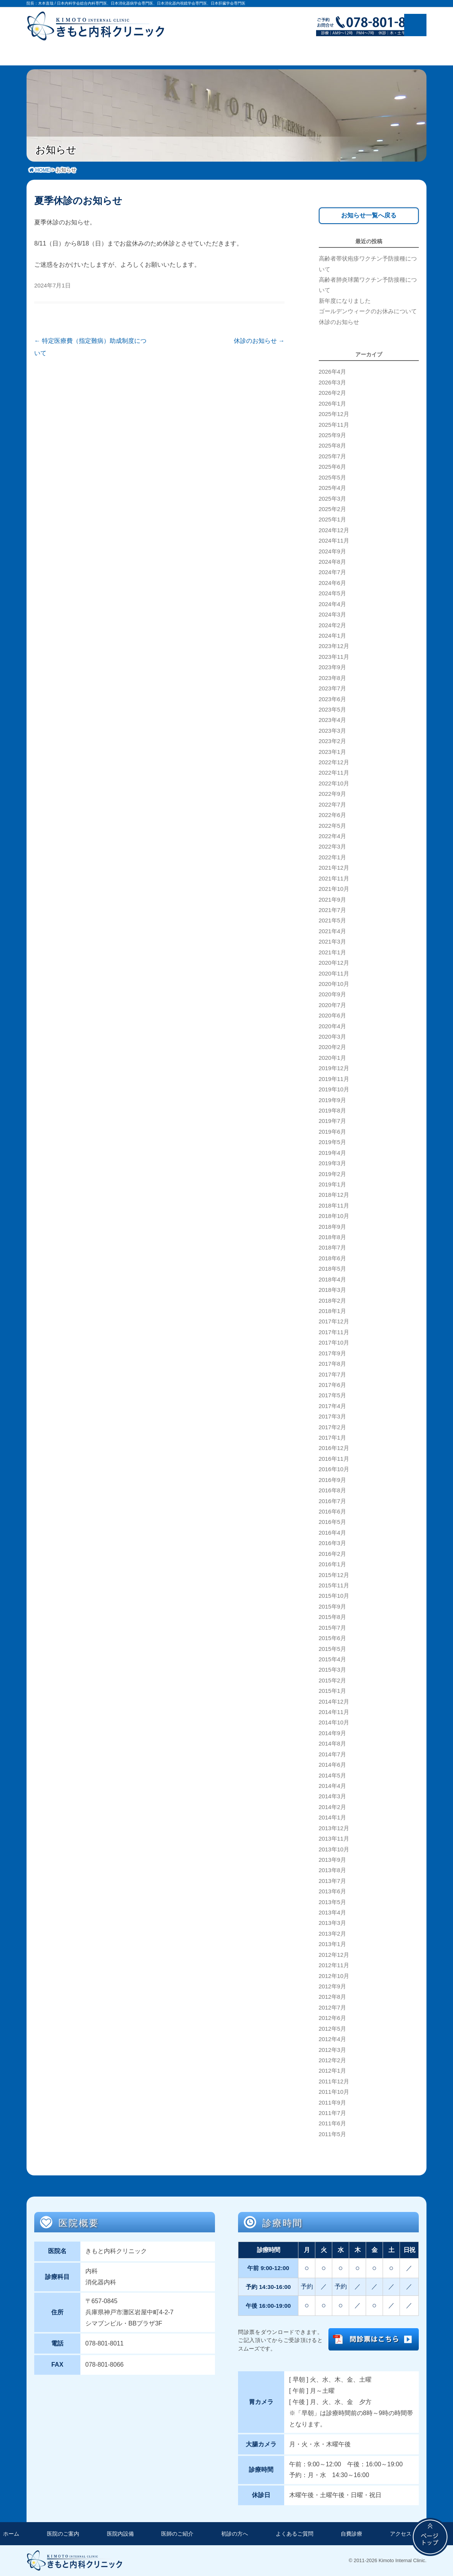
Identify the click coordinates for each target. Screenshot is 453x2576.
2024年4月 (332, 604)
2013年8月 (332, 1870)
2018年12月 (334, 1195)
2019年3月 (332, 1163)
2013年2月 (332, 1934)
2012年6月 (332, 2018)
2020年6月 (332, 1015)
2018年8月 (332, 1237)
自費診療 (351, 2534)
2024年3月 (332, 614)
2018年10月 (334, 1216)
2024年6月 (332, 583)
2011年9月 (332, 2103)
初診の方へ (234, 2534)
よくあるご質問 (294, 2534)
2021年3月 (332, 942)
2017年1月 (332, 1438)
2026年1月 (332, 404)
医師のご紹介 (177, 2534)
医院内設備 (120, 2534)
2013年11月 (334, 1839)
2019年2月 (332, 1174)
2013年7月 (332, 1881)
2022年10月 (334, 783)
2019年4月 (332, 1153)
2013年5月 (332, 1902)
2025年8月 (332, 446)
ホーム (11, 2534)
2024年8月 (332, 562)
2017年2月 (332, 1427)
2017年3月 (332, 1416)
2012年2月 (332, 2060)
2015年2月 (332, 1680)
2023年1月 (332, 752)
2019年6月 (332, 1132)
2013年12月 (334, 1828)
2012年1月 (332, 2071)
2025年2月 (332, 509)
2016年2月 (332, 1554)
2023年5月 (332, 710)
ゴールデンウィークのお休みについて (368, 311)
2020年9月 (332, 994)
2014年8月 (332, 1744)
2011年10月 (334, 2092)
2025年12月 (334, 414)
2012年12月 (334, 1955)
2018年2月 (332, 1301)
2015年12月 (334, 1575)
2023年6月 (332, 699)
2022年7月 (332, 805)
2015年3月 (332, 1670)
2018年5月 (332, 1269)
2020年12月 (334, 963)
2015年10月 (334, 1596)
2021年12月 (334, 868)
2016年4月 (332, 1533)
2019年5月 (332, 1142)
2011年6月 (332, 2123)
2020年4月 (332, 1026)
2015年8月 (332, 1617)
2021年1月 (332, 952)
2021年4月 (332, 931)
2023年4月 (332, 720)
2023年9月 (332, 667)
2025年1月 (332, 519)
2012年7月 (332, 2008)
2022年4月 (332, 836)
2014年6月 (332, 1765)
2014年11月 (334, 1712)
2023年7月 (332, 688)
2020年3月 (332, 1037)
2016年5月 (332, 1522)
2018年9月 (332, 1227)
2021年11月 (334, 878)
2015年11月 (334, 1585)
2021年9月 (332, 900)
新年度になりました (345, 301)
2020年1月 (332, 1058)
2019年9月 (332, 1100)
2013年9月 (332, 1860)
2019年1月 (332, 1184)
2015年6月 (332, 1638)
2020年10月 (334, 984)
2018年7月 (332, 1248)
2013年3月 (332, 1923)
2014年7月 (332, 1754)
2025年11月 (334, 425)
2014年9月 (332, 1733)
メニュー (415, 25)
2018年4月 (332, 1279)
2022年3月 (332, 847)
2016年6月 (332, 1512)
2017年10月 (334, 1343)
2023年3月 (332, 731)
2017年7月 (332, 1375)
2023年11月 (334, 657)
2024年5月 (332, 593)
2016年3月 (332, 1543)
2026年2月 (332, 393)
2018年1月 (332, 1311)
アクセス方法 (406, 2534)
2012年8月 (332, 1997)
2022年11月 (334, 773)
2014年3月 (332, 1796)
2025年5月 (332, 477)
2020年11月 (334, 974)
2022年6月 (332, 815)
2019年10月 (334, 1089)
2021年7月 (332, 910)
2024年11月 (334, 541)
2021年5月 (332, 920)
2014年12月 (334, 1702)
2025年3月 (332, 499)
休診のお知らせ (259, 340)
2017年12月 (334, 1321)
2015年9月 (332, 1607)
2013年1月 (332, 1944)
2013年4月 (332, 1912)
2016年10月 (334, 1469)
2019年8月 (332, 1111)
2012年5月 (332, 2029)
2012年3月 (332, 2050)
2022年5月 (332, 826)
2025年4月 (332, 488)
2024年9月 (332, 551)
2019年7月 (332, 1121)
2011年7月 (332, 2113)
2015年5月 (332, 1649)
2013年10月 (334, 1849)
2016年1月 (332, 1564)
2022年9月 (332, 794)
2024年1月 (332, 636)
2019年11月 (334, 1079)
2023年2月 (332, 741)
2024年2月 (332, 625)
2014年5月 (332, 1775)
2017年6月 (332, 1385)
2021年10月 (334, 889)
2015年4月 (332, 1659)
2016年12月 (334, 1448)
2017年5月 (332, 1395)
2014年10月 (334, 1722)
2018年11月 (334, 1206)
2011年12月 (334, 2081)
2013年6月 (332, 1891)
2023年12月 (334, 646)
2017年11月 (334, 1332)
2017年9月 (332, 1353)
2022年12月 (334, 762)
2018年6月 (332, 1258)
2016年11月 (334, 1459)
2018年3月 (332, 1290)
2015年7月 (332, 1628)
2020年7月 (332, 1005)
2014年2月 (332, 1807)
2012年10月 (334, 1976)
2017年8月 (332, 1364)
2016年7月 (332, 1501)
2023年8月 (332, 678)
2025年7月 (332, 456)
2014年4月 (332, 1786)
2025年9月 (332, 435)
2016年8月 (332, 1490)
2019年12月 (334, 1068)
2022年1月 (332, 857)
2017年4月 (332, 1406)
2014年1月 (332, 1817)
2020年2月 (332, 1047)
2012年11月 (334, 1965)
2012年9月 (332, 1986)
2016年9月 (332, 1480)
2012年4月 (332, 2039)
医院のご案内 (63, 2534)
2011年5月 (332, 2134)
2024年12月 (334, 530)
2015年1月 (332, 1691)
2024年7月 (332, 572)
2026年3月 (332, 382)
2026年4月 (332, 372)
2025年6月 (332, 467)
